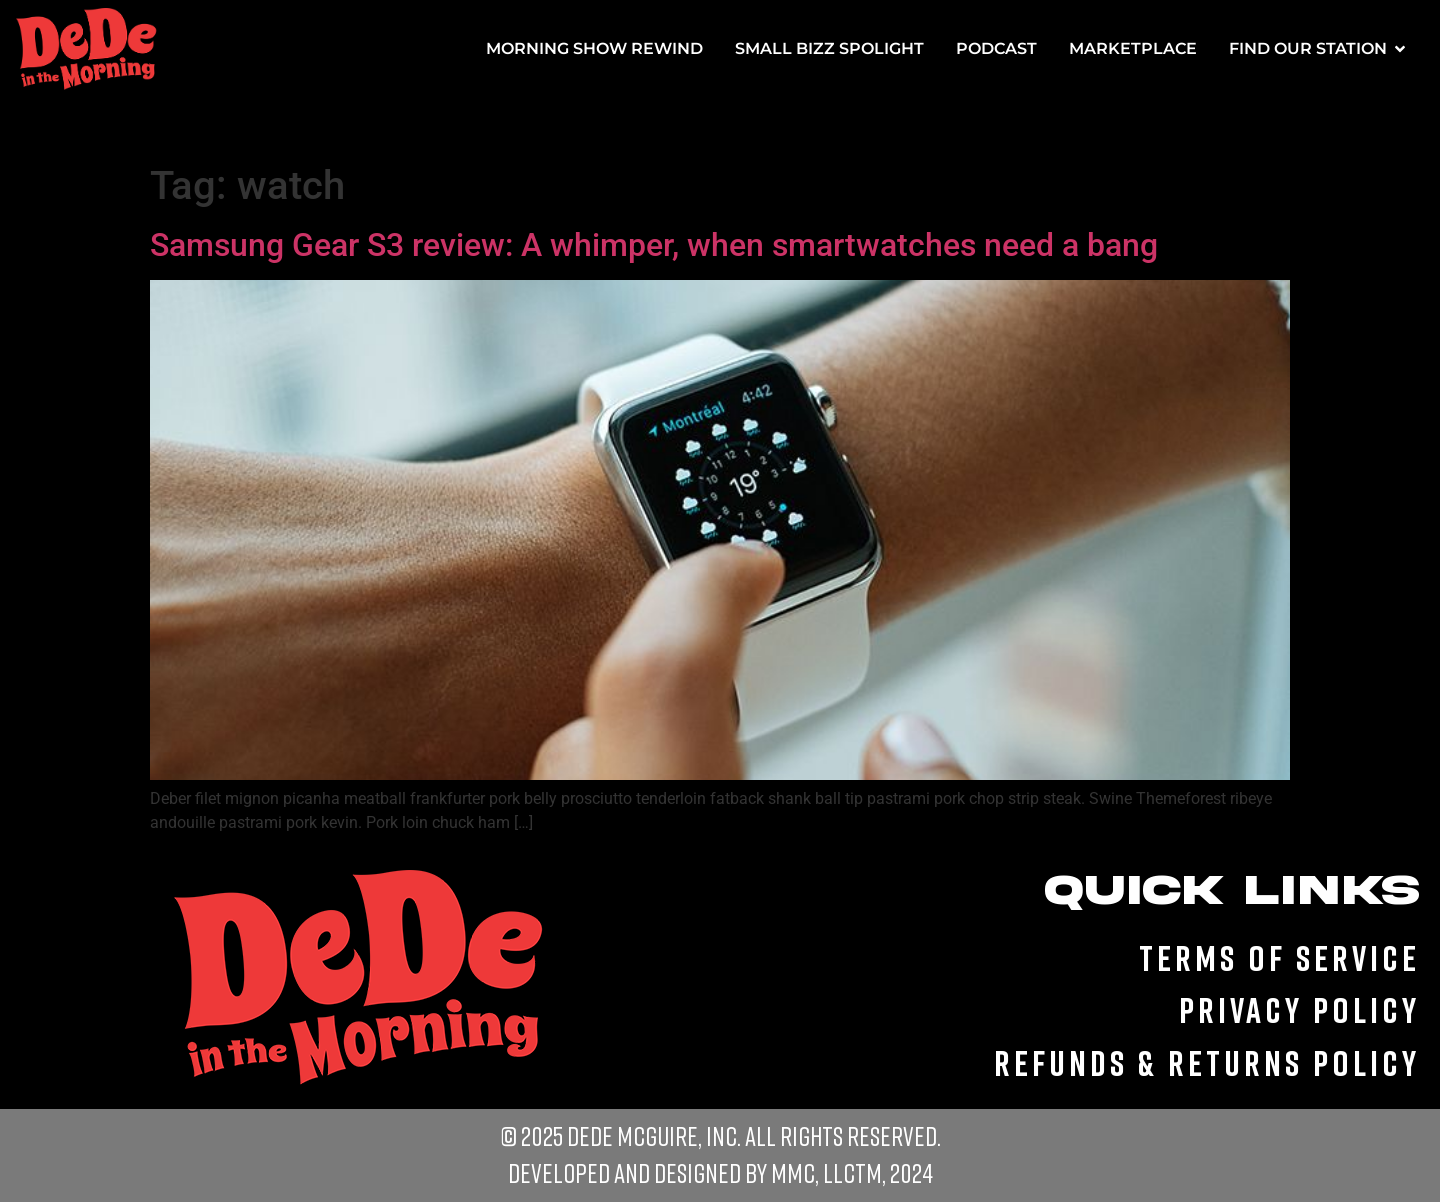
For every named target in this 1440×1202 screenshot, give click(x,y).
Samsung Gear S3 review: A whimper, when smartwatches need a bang (654, 245)
